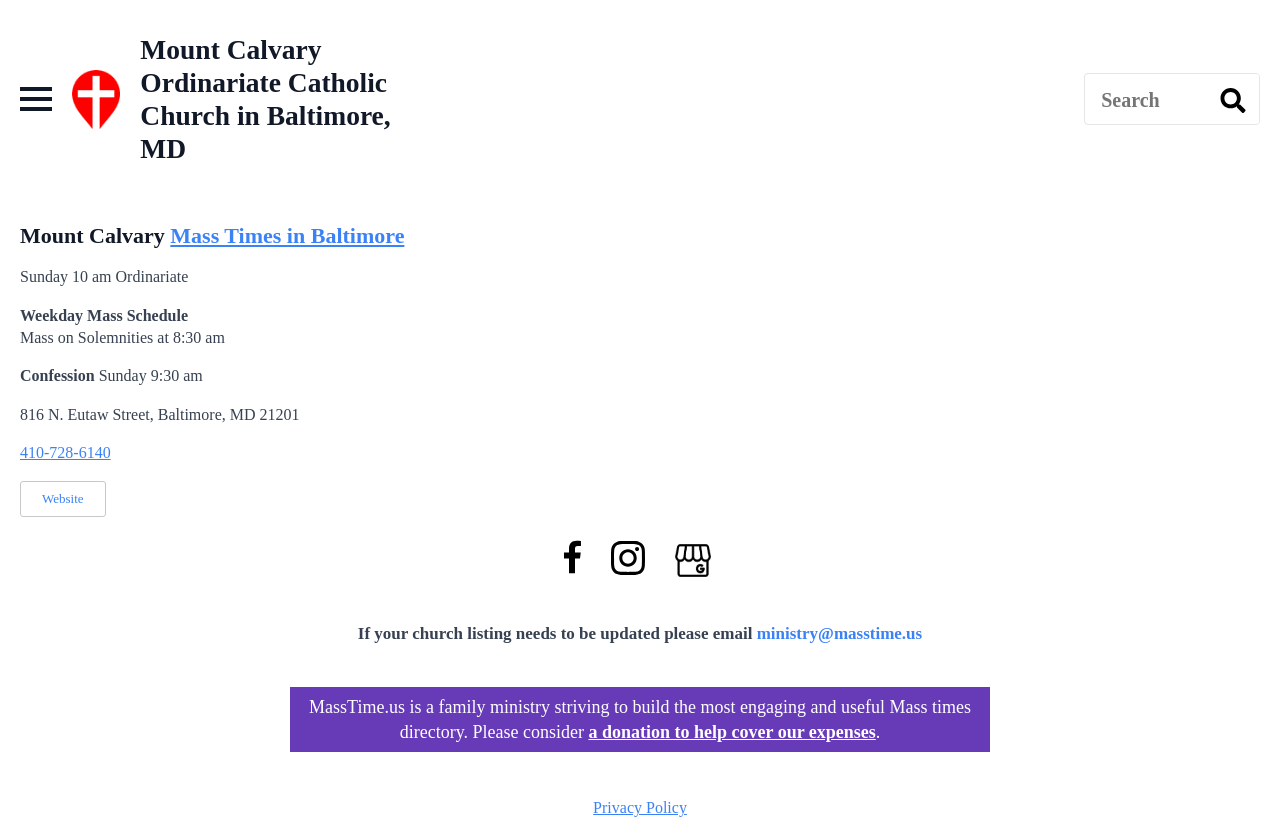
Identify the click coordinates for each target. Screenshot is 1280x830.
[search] (1233, 100)
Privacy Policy (640, 807)
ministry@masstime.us (840, 633)
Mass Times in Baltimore (287, 235)
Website (63, 498)
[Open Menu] (36, 99)
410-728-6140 (65, 452)
